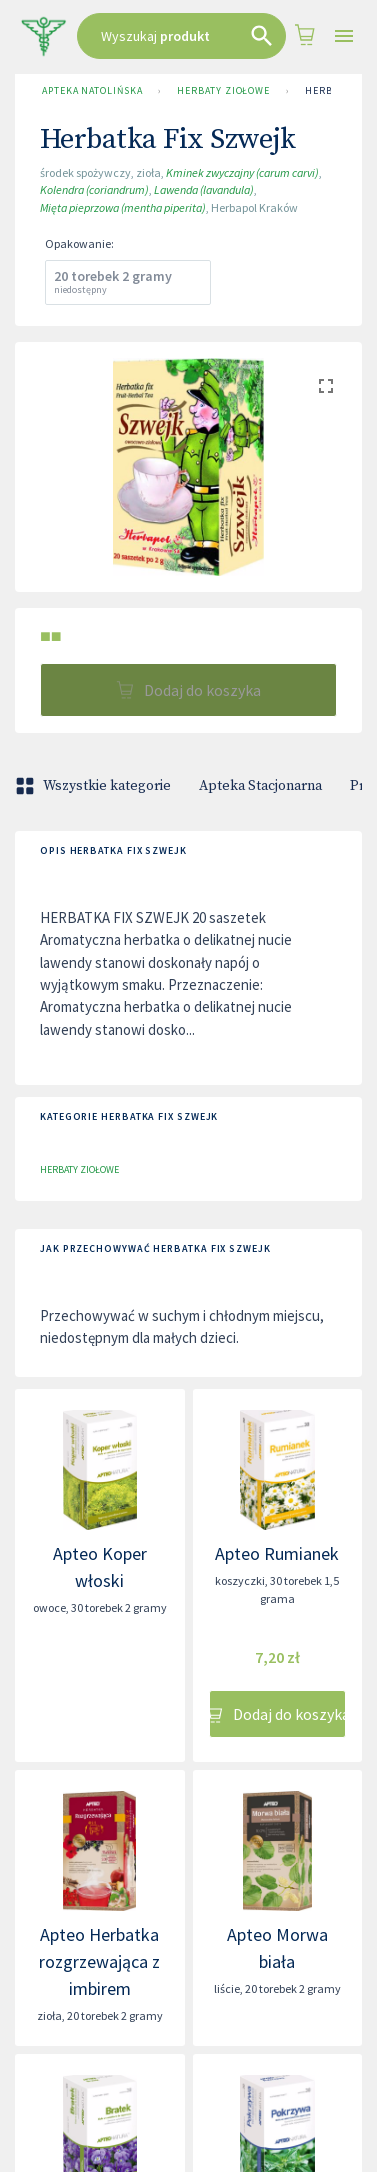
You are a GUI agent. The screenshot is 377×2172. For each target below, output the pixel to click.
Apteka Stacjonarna (260, 786)
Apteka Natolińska (92, 91)
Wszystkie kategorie (95, 786)
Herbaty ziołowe (223, 91)
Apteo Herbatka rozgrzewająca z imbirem (99, 1961)
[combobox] (181, 36)
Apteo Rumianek (277, 1553)
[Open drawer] (344, 36)
